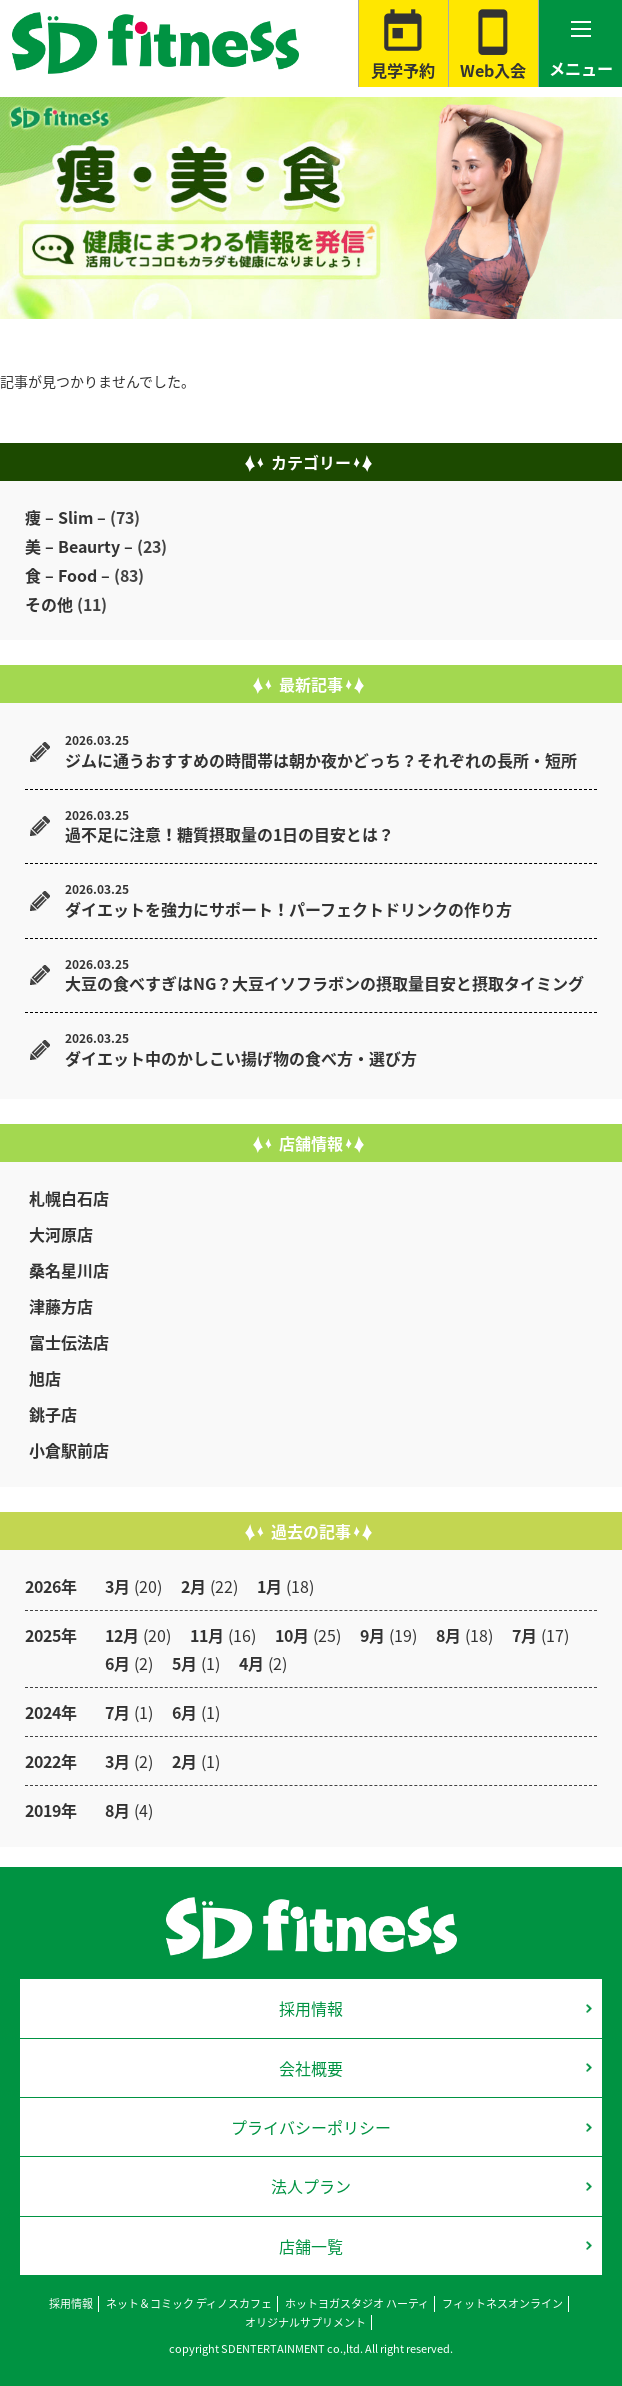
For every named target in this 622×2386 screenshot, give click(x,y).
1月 (269, 1586)
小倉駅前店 (69, 1450)
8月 (448, 1635)
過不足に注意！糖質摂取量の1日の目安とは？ (229, 834)
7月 (524, 1635)
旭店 (45, 1378)
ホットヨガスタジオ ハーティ (357, 2303)
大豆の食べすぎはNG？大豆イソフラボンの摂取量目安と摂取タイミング (324, 983)
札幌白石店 (69, 1198)
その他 (49, 604)
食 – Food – (67, 575)
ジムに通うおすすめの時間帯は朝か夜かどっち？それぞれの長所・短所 (321, 760)
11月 (207, 1635)
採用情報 (311, 2008)
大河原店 (61, 1234)
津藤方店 (61, 1306)
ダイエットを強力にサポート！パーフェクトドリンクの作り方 (288, 909)
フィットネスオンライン (502, 2303)
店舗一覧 (311, 2246)
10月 (292, 1635)
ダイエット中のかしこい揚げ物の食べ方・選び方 (241, 1058)
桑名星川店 (69, 1270)
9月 (372, 1635)
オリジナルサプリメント (305, 2322)
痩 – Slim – (65, 517)
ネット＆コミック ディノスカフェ (189, 2303)
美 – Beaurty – (79, 546)
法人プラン (311, 2186)
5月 (184, 1663)
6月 (117, 1663)
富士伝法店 (69, 1342)
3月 (117, 1586)
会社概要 (311, 2068)
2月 (193, 1586)
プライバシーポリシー (311, 2127)
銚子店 (53, 1414)
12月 (122, 1635)
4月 (251, 1663)
